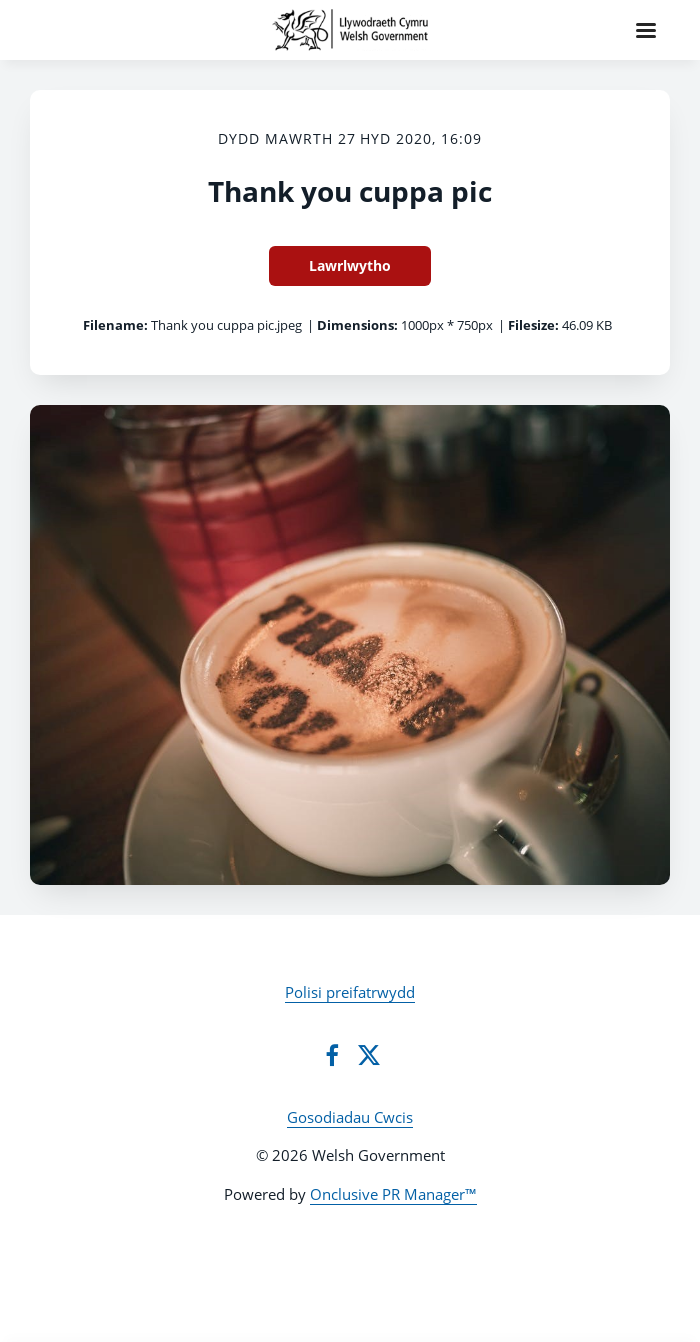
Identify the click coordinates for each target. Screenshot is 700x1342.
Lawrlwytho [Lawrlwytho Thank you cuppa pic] (350, 265)
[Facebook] (332, 1055)
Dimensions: (357, 325)
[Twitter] (369, 1055)
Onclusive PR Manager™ (393, 1194)
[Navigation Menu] (646, 30)
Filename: (115, 325)
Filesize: (533, 325)
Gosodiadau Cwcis (350, 1117)
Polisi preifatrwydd (350, 992)
